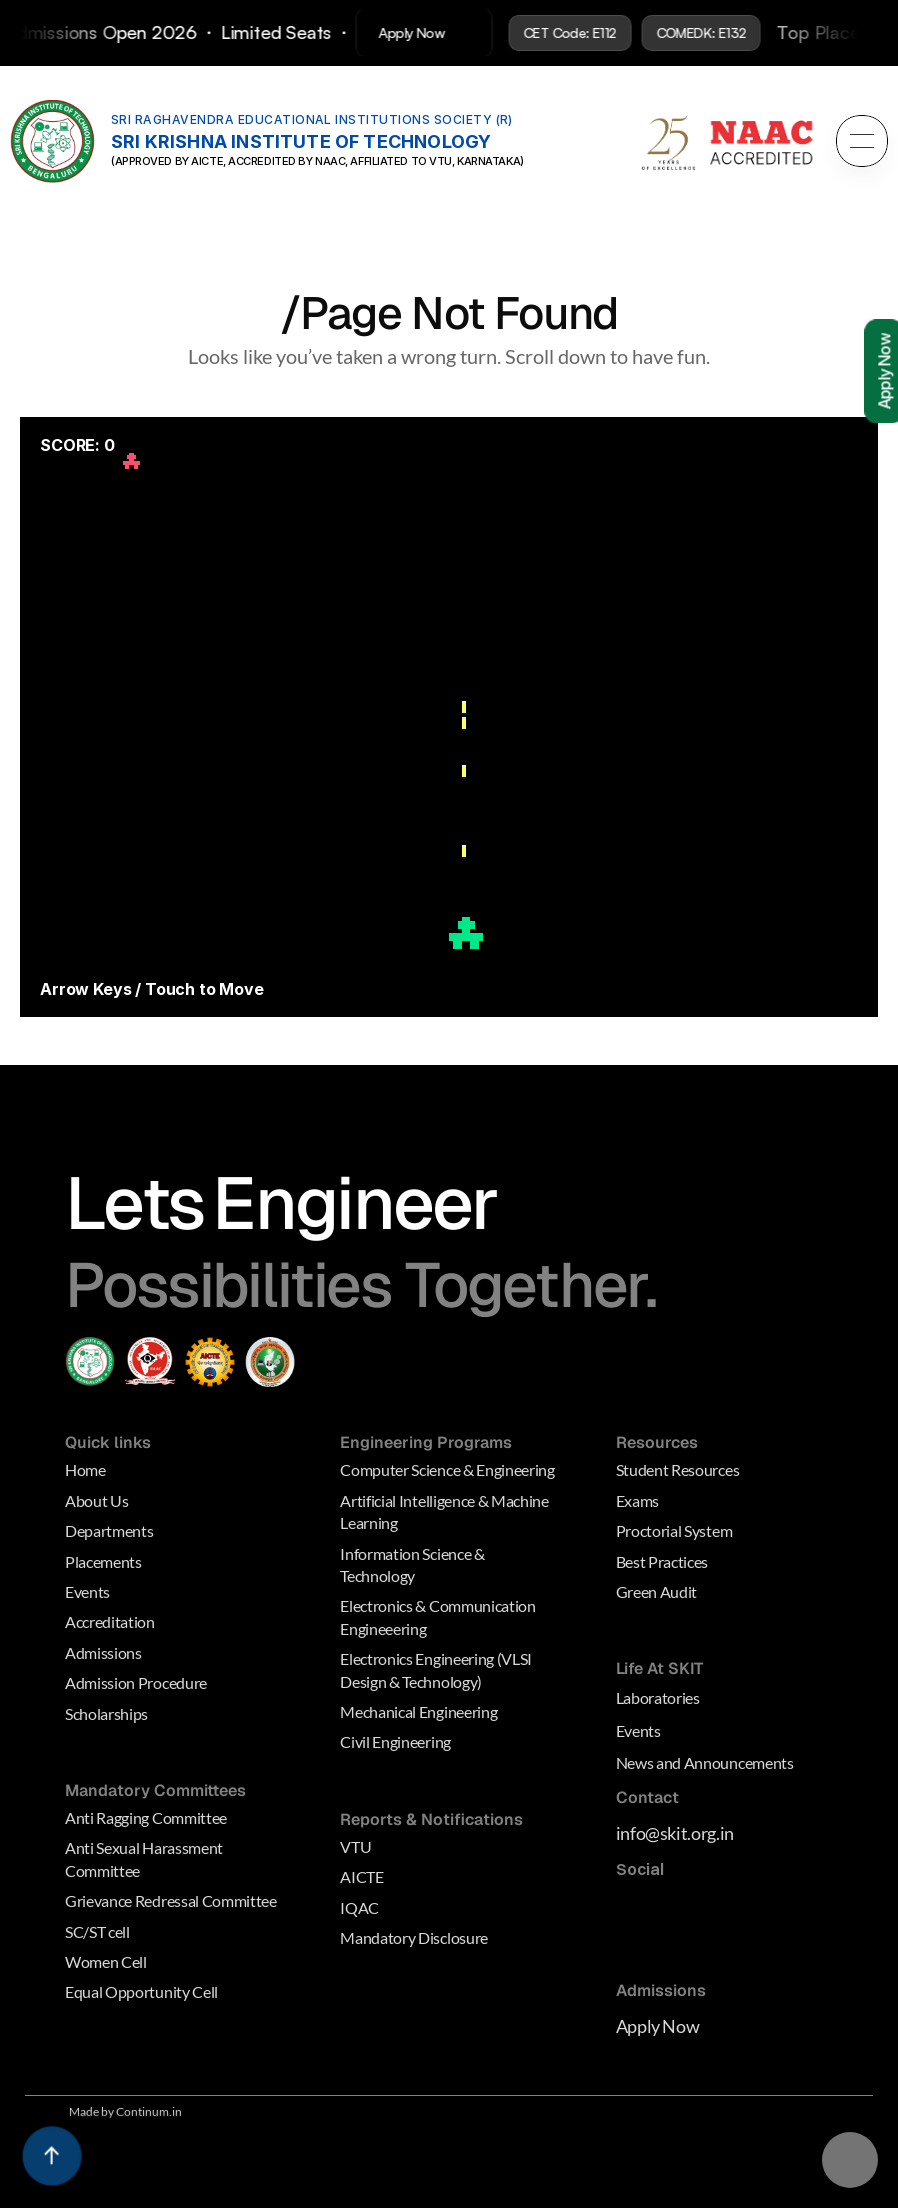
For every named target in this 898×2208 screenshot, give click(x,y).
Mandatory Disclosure (414, 1937)
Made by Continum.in (125, 2111)
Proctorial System (674, 1530)
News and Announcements (705, 1762)
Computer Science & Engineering (447, 1470)
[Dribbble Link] (641, 1950)
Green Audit (656, 1591)
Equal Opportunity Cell (141, 1991)
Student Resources (678, 1470)
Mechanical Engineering (418, 1711)
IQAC (359, 1907)
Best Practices (662, 1561)
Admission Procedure (136, 1682)
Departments (109, 1530)
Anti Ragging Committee (146, 1817)
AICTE (361, 1876)
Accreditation (110, 1621)
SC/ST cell (97, 1931)
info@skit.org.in (675, 1833)
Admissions (103, 1652)
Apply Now (658, 2026)
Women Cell (106, 1961)
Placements (103, 1561)
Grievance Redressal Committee (171, 1900)
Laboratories (658, 1697)
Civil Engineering (395, 1741)
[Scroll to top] (52, 2156)
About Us (96, 1500)
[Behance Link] (681, 1950)
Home (85, 1470)
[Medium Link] (634, 1910)
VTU (355, 1846)
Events (87, 1591)
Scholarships (106, 1713)
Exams (637, 1500)
